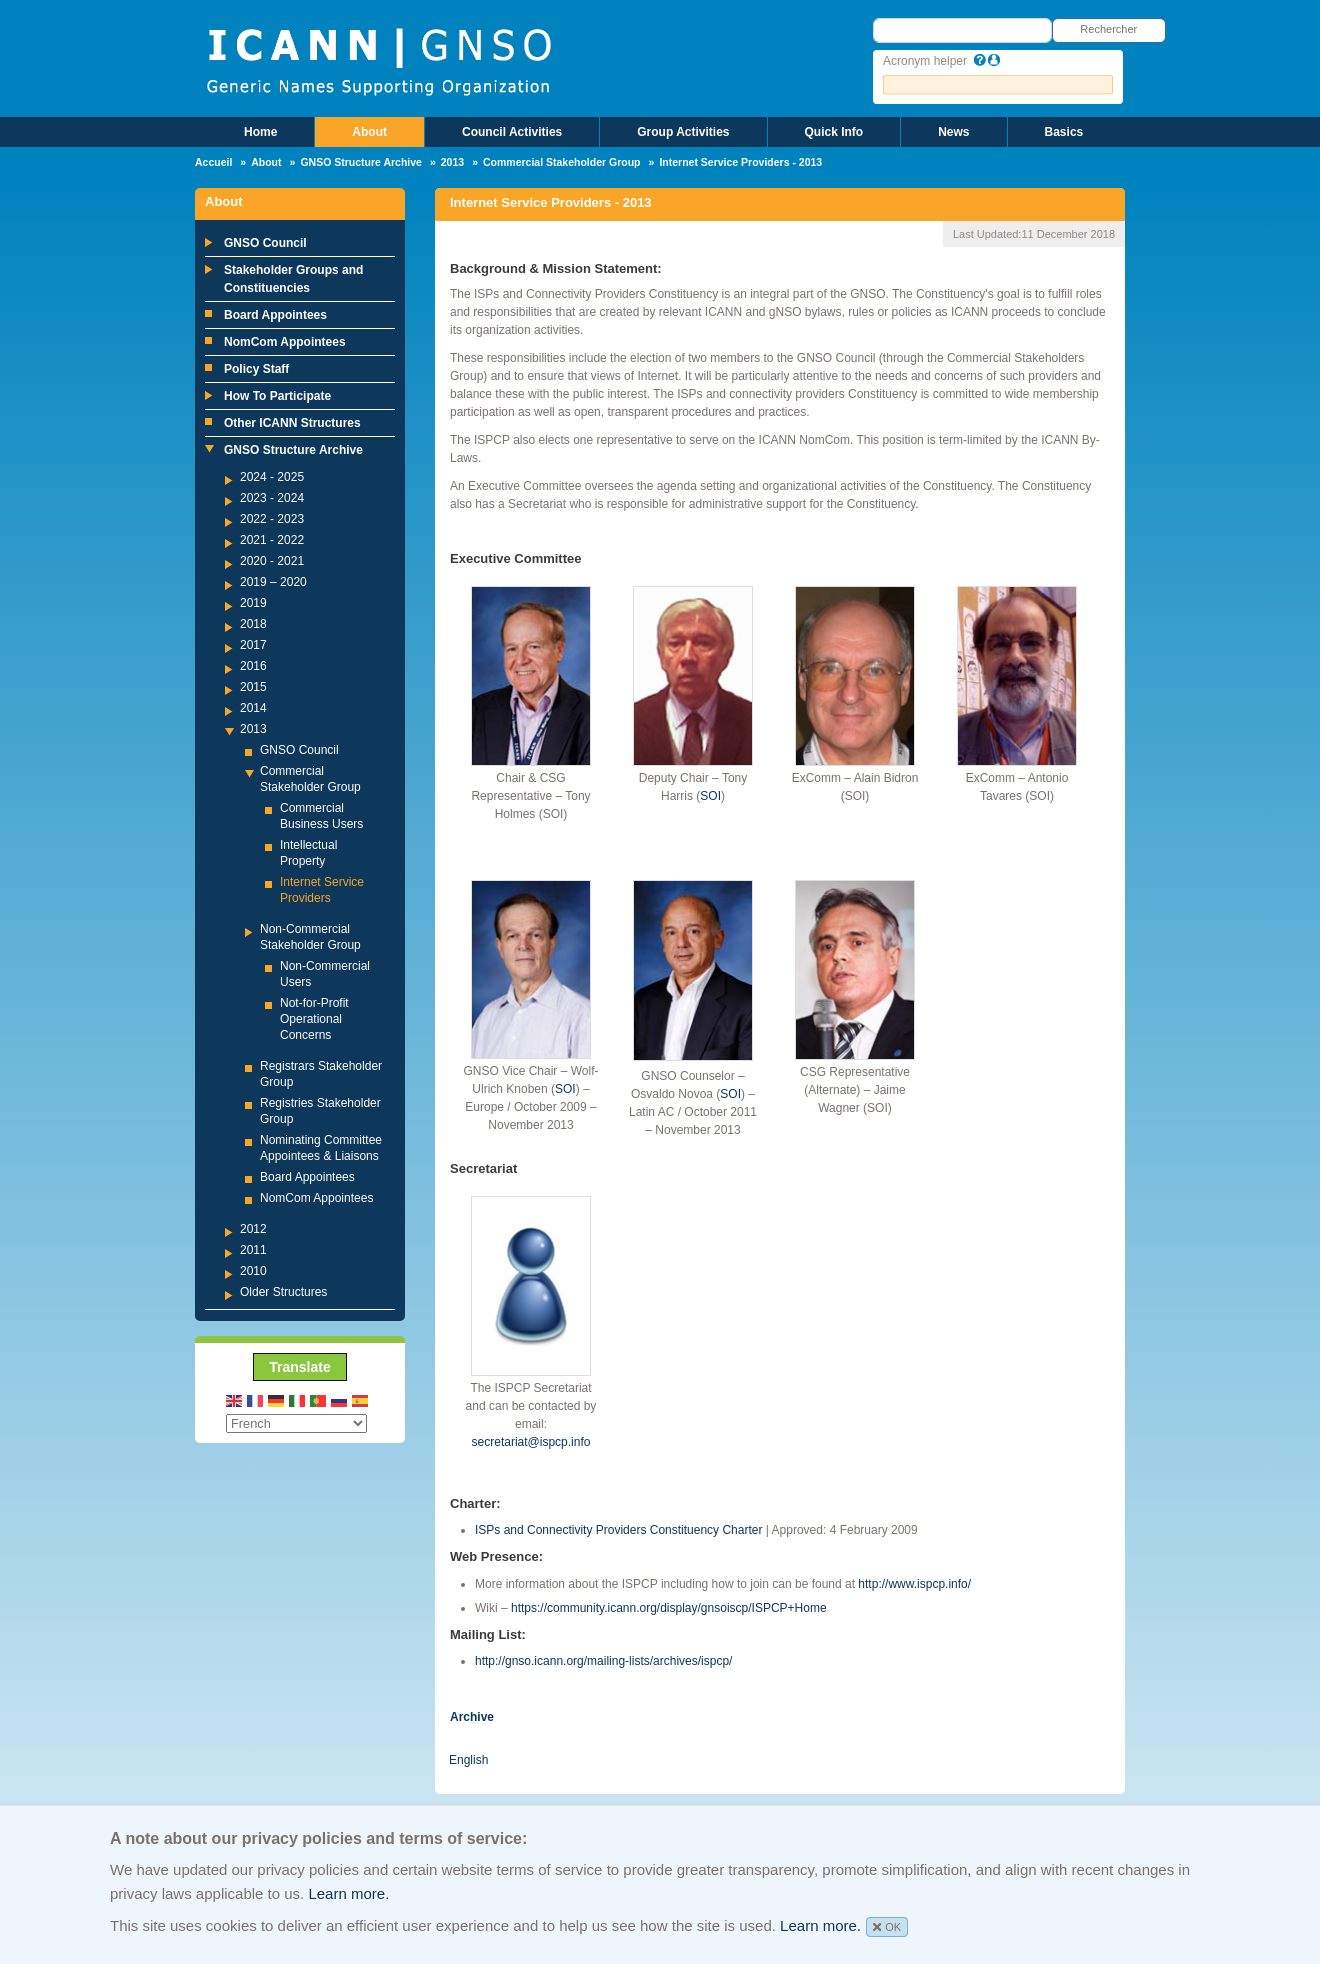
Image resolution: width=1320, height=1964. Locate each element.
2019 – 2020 (273, 582)
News (953, 132)
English (468, 1760)
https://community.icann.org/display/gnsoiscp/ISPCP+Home (669, 1608)
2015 (253, 687)
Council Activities (512, 132)
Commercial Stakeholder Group (562, 162)
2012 (253, 1229)
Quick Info (834, 132)
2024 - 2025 (272, 477)
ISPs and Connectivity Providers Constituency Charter (618, 1530)
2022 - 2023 (272, 519)
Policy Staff (256, 369)
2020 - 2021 (272, 561)
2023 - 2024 (272, 498)
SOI (710, 796)
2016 (253, 666)
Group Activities (683, 132)
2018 (253, 624)
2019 (253, 603)
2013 (452, 162)
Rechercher (1108, 29)
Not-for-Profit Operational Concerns (314, 1019)
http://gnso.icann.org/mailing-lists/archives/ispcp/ (603, 1661)
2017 (253, 645)
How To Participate (277, 396)
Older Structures (283, 1292)
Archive (472, 1717)
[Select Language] (296, 1423)
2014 (253, 708)
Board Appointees (275, 315)
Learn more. (348, 1893)
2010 (253, 1271)
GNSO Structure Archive (361, 162)
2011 (253, 1250)
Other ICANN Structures (292, 423)
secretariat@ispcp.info (531, 1442)
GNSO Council (265, 243)
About (369, 132)
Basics (1064, 132)
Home (260, 132)
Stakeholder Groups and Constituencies (293, 279)
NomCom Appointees (285, 342)
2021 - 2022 (272, 540)
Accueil (213, 162)
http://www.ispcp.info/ (914, 1584)
